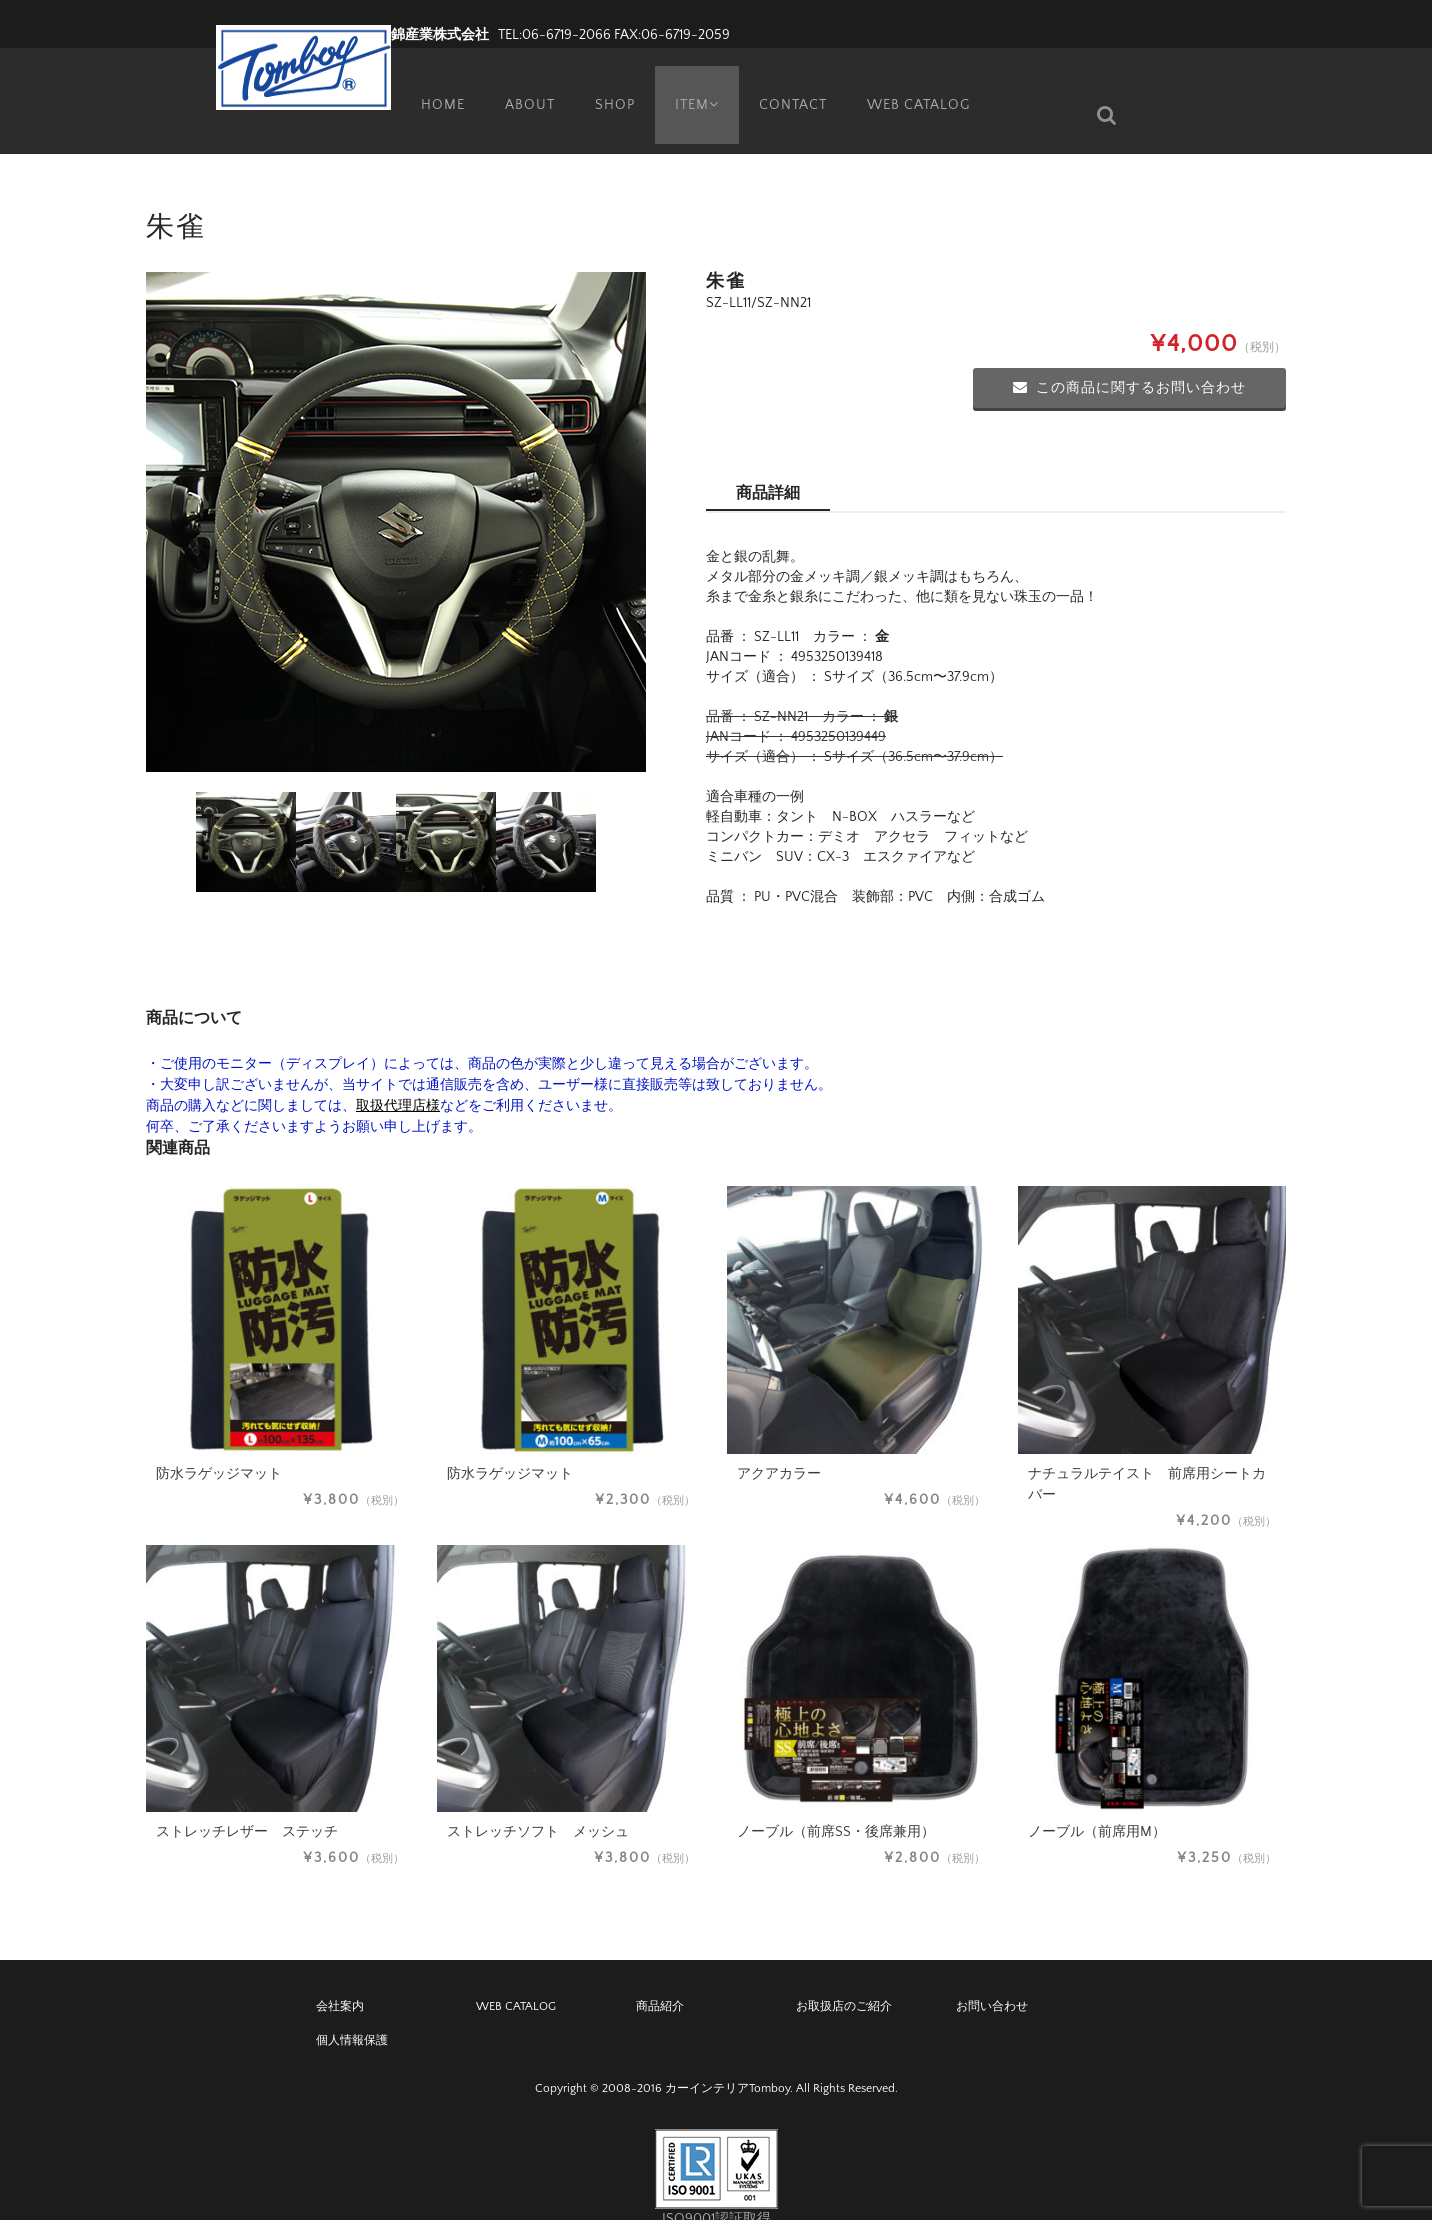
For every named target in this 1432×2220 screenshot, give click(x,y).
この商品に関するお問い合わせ (1129, 358)
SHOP (608, 85)
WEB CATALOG (921, 85)
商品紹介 (660, 1976)
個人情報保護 (352, 2010)
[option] (396, 492)
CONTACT (795, 85)
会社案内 (340, 1976)
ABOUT (522, 85)
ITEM (694, 85)
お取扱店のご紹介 (844, 1976)
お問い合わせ (992, 1976)
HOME (434, 85)
